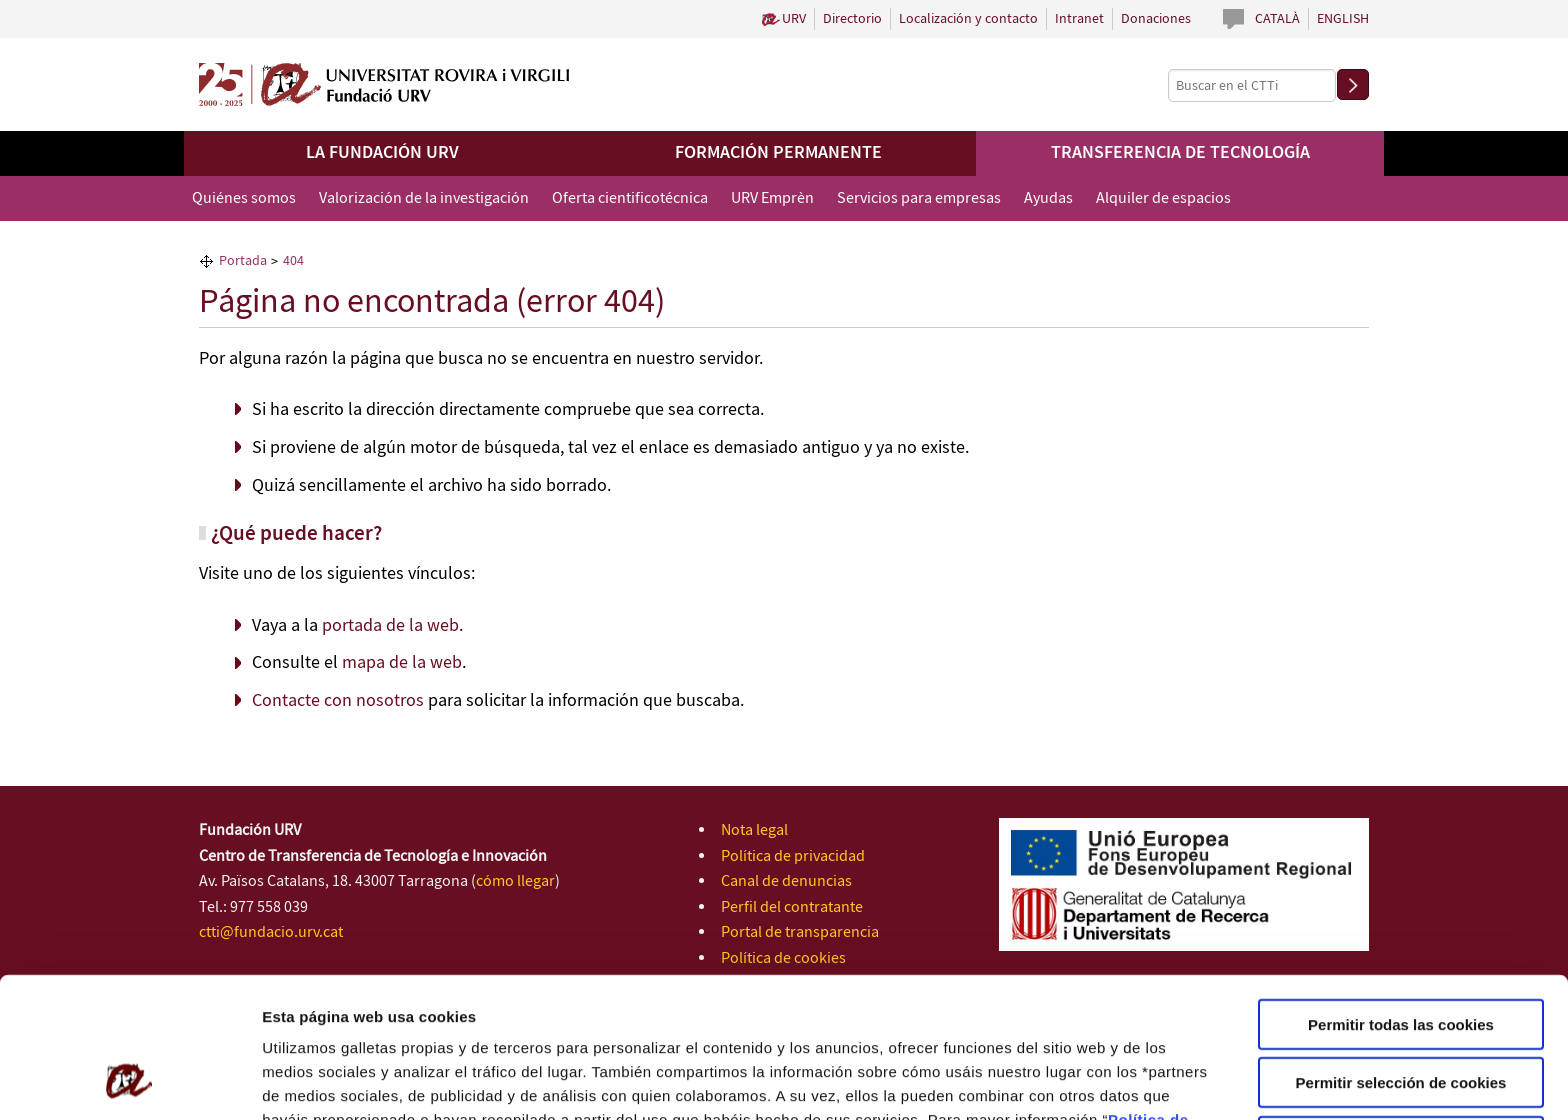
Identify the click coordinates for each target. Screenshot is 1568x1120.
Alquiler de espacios (1163, 198)
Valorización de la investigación (424, 198)
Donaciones (1156, 19)
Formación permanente (778, 153)
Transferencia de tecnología (1180, 153)
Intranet (1079, 19)
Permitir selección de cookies (1401, 955)
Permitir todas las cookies (1401, 896)
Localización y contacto (968, 19)
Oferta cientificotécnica (630, 198)
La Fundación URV (382, 153)
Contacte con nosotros (338, 701)
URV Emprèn (772, 198)
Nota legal (754, 830)
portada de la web (390, 626)
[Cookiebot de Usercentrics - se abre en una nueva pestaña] (129, 1081)
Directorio (852, 19)
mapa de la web (402, 663)
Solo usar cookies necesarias (1401, 1013)
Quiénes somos (244, 198)
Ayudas (1048, 198)
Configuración (1067, 1080)
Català (1277, 19)
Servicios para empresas (919, 198)
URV (794, 19)
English (1343, 19)
